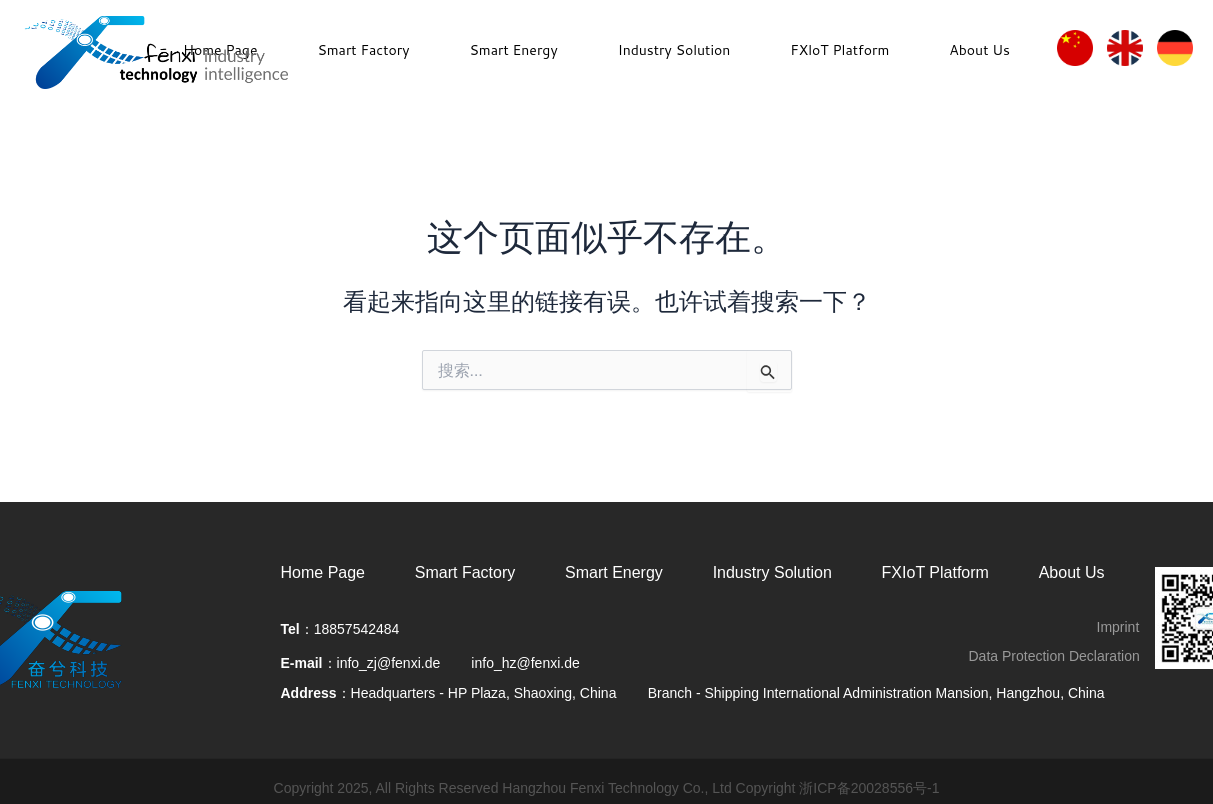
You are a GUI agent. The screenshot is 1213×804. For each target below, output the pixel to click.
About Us (979, 50)
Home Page (323, 572)
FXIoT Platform (935, 572)
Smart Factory (363, 50)
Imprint (1118, 627)
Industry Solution (674, 50)
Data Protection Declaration (1054, 656)
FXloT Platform (839, 50)
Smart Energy (513, 50)
